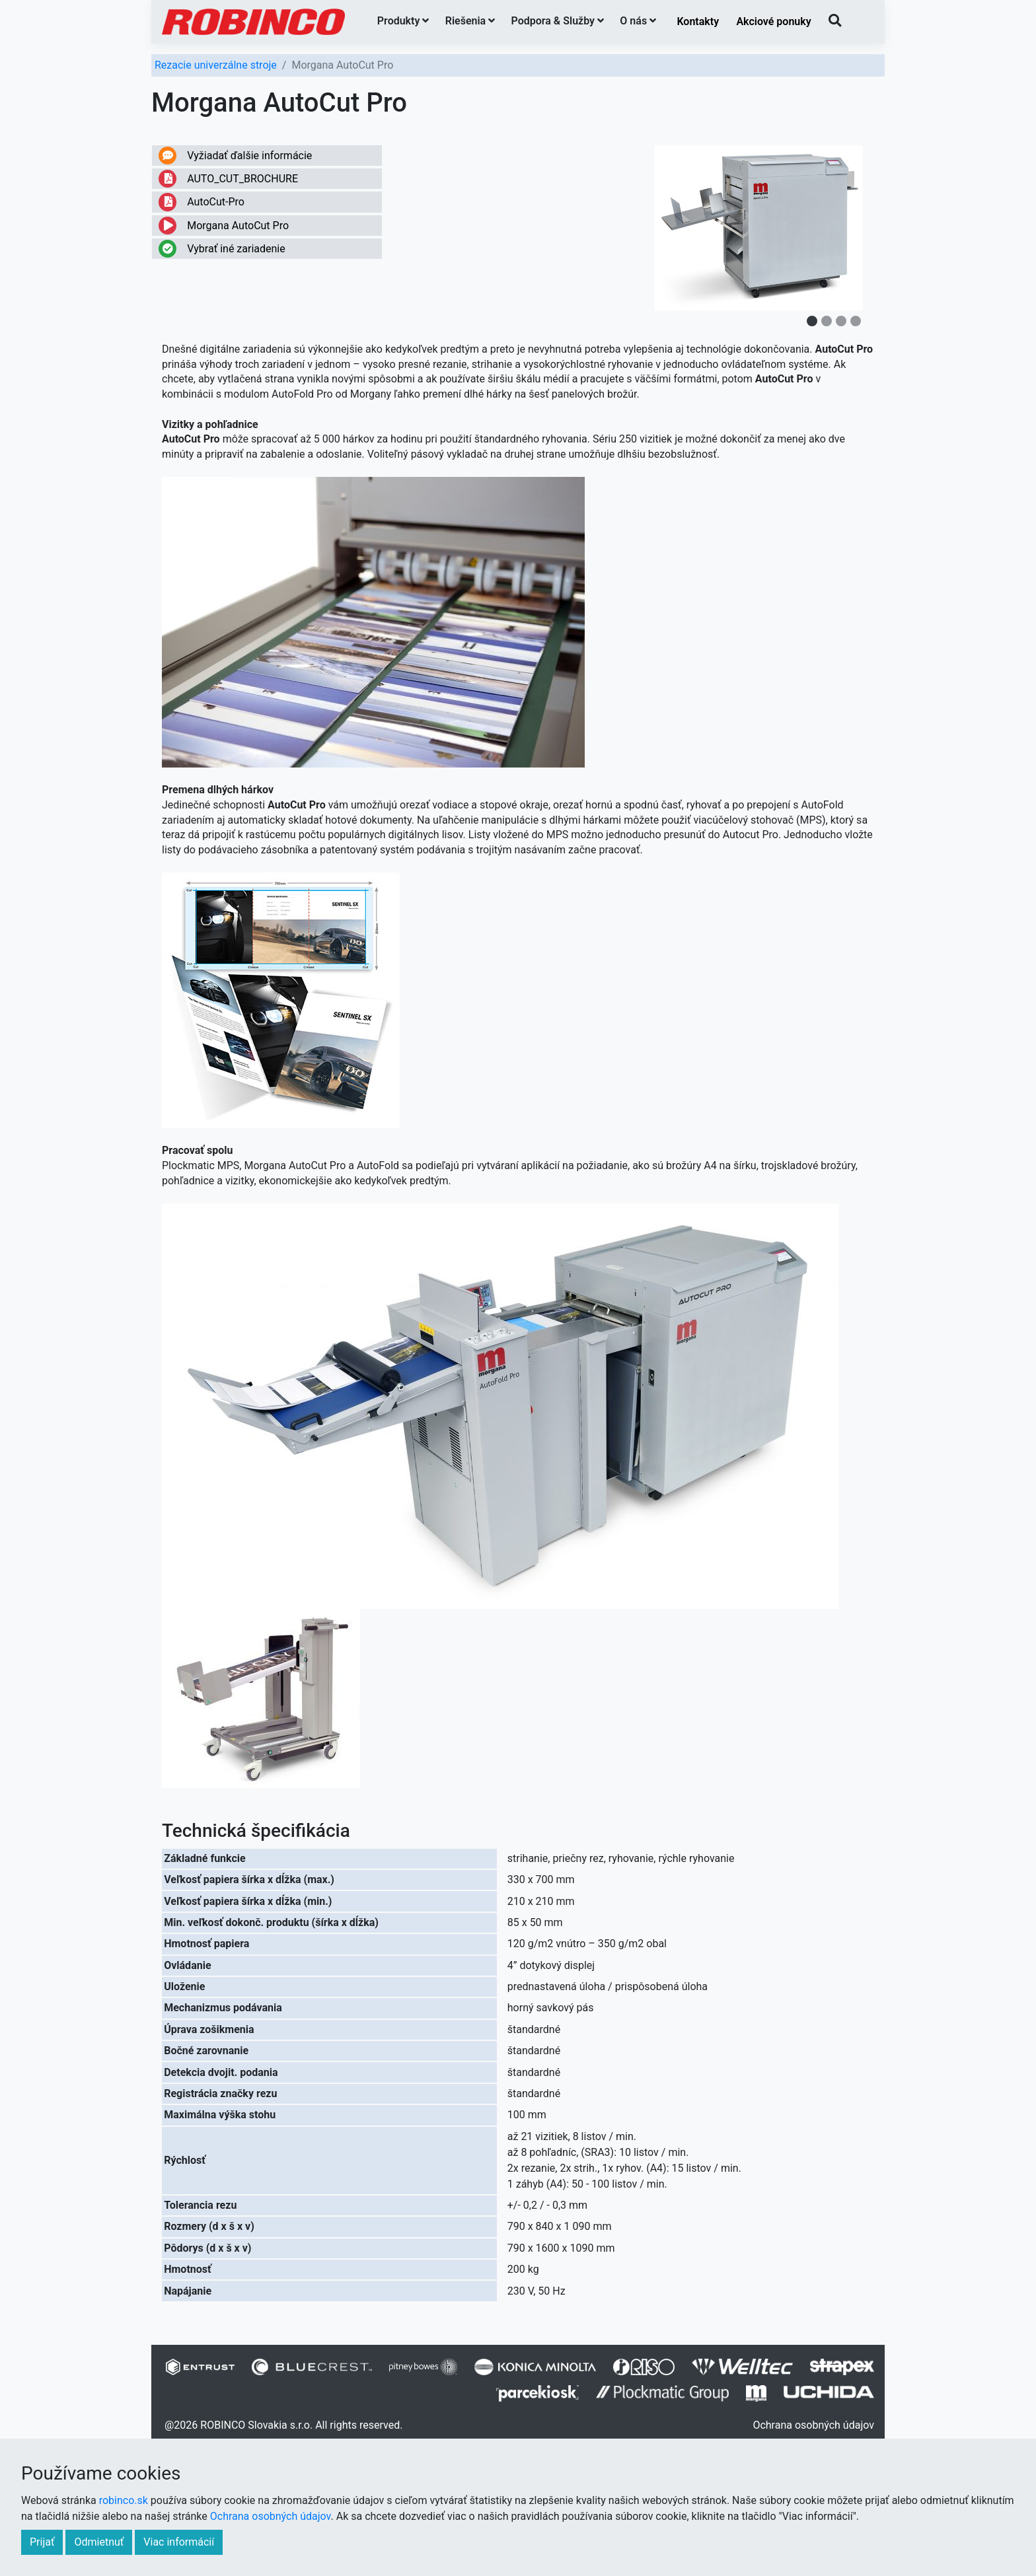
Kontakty (698, 21)
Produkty (403, 21)
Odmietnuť (99, 2542)
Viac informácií (178, 2542)
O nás (638, 21)
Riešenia (470, 21)
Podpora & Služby (558, 21)
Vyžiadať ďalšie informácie (235, 155)
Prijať (42, 2542)
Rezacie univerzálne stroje (216, 65)
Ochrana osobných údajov (813, 2425)
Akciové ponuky (773, 21)
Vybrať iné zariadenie (222, 249)
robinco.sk (123, 2500)
